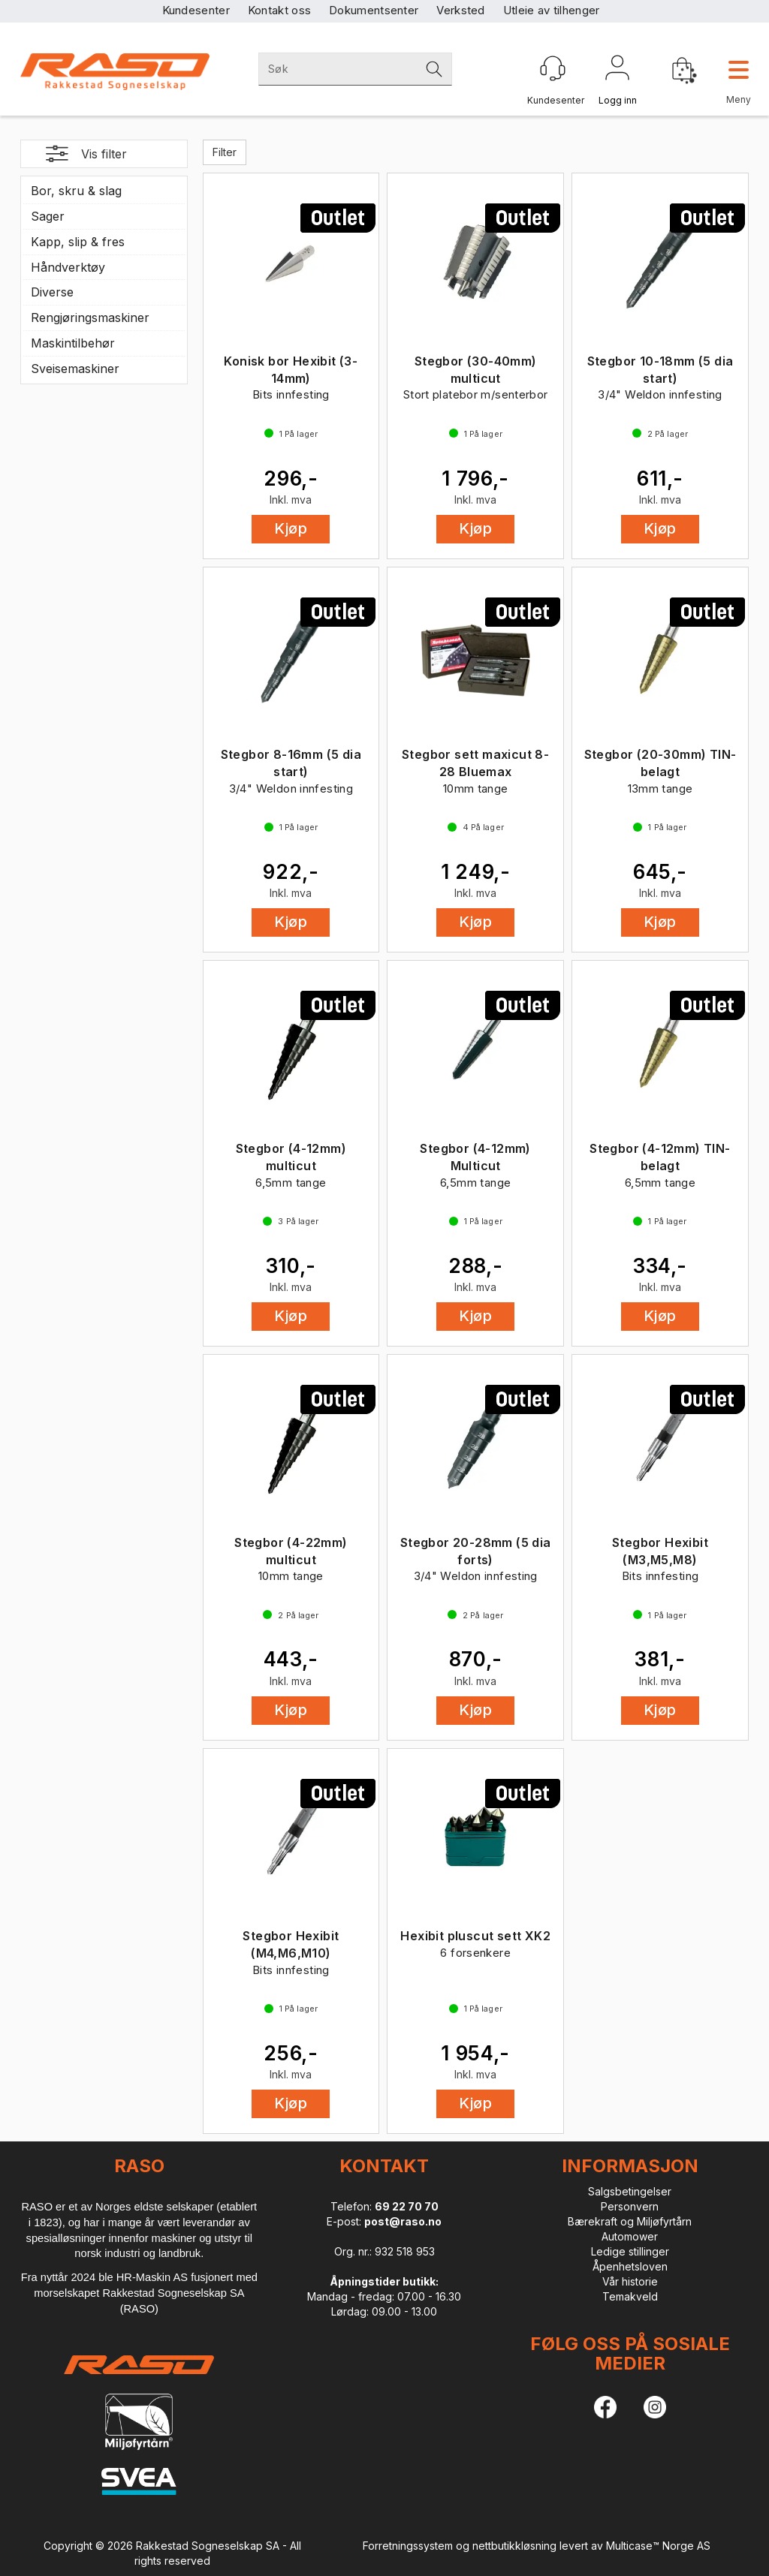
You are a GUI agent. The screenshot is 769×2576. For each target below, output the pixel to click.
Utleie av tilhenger (551, 10)
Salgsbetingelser (629, 2191)
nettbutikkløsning (514, 2545)
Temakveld (630, 2296)
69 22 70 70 (407, 2206)
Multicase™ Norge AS (658, 2545)
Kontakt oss (279, 10)
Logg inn (617, 70)
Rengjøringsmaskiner (90, 317)
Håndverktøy (68, 267)
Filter (225, 152)
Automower (630, 2236)
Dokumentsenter (373, 10)
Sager (48, 216)
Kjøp (290, 528)
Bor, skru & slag (76, 190)
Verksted (460, 10)
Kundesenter (196, 10)
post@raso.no (403, 2221)
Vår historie (630, 2281)
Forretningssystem (408, 2545)
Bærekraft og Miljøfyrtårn (630, 2221)
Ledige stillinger (630, 2251)
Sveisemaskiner (75, 368)
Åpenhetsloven (630, 2266)
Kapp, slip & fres (78, 241)
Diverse (52, 291)
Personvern (630, 2206)
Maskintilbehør (73, 343)
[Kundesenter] (553, 68)
